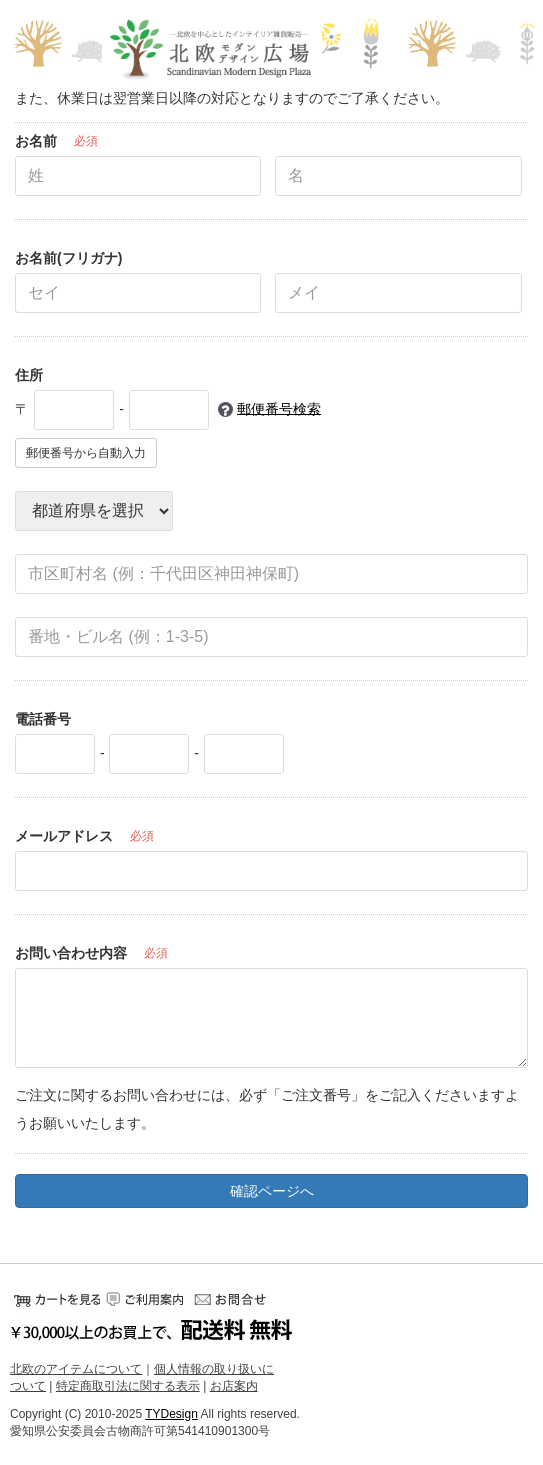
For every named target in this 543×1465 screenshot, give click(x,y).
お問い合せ (235, 1299)
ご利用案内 (145, 1299)
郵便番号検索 (279, 408)
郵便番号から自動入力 (86, 453)
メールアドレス (64, 836)
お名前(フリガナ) (68, 258)
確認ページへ (272, 1191)
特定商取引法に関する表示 (128, 1386)
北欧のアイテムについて (76, 1369)
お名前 (36, 141)
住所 (29, 375)
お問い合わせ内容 (71, 953)
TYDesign (171, 1413)
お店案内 (234, 1386)
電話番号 (43, 719)
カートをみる (55, 1299)
